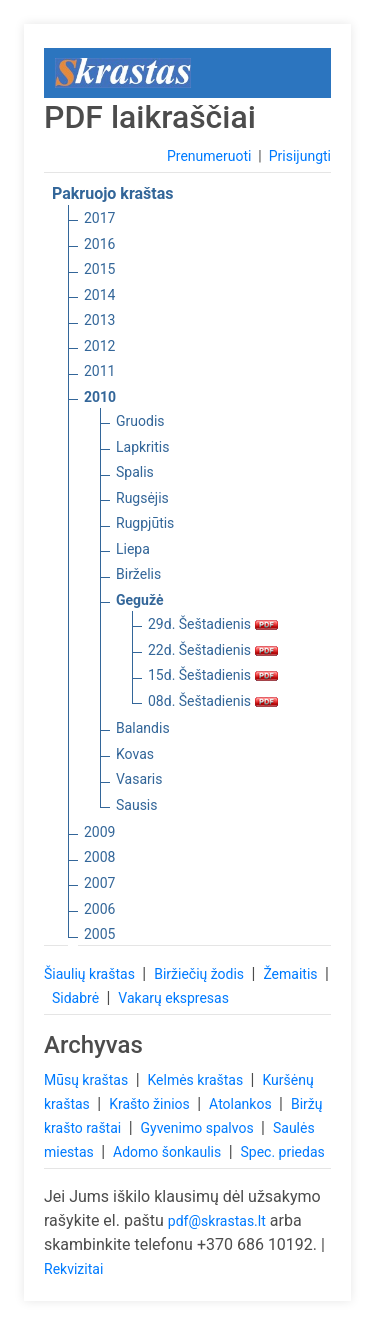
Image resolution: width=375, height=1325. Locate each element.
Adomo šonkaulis (169, 1152)
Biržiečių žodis (200, 974)
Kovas (135, 754)
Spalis (135, 472)
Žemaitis (292, 974)
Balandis (143, 728)
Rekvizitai (73, 1269)
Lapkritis (142, 447)
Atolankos (242, 1104)
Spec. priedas (282, 1152)
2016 (99, 244)
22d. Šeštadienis (213, 650)
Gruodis (140, 421)
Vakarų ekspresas (173, 998)
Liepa (133, 549)
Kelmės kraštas (196, 1080)
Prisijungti (300, 156)
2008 (99, 857)
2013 (99, 320)
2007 (99, 883)
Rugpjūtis (145, 523)
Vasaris (139, 779)
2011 (99, 371)
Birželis (138, 574)
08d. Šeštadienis (213, 701)
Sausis (137, 805)
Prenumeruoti (209, 156)
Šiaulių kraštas (91, 974)
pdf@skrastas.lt (217, 1221)
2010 (100, 397)
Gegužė (140, 600)
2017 (99, 218)
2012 (99, 346)
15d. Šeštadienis (213, 675)
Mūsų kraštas (88, 1080)
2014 (99, 295)
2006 (99, 909)
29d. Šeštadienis (213, 624)
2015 (99, 269)
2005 (99, 934)
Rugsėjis (142, 498)
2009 (99, 832)
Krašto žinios (151, 1104)
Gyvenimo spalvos (199, 1128)
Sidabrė (77, 998)
